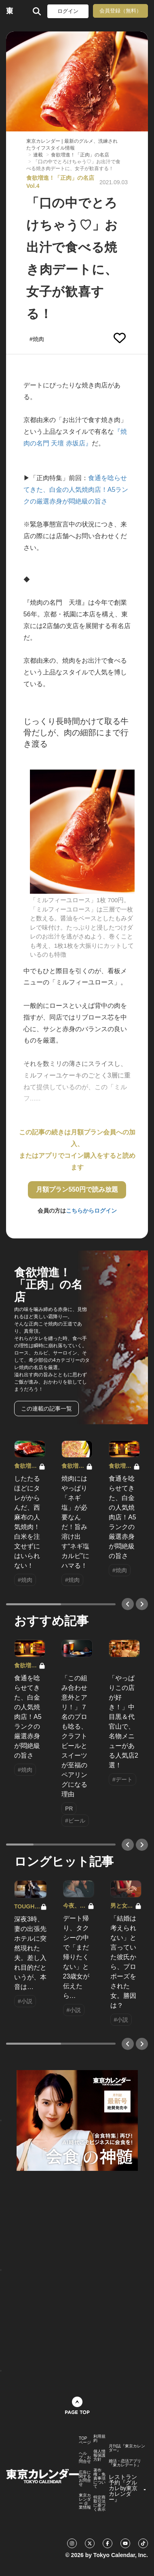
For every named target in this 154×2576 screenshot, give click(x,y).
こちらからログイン (91, 1210)
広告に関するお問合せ (85, 2478)
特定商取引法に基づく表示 (99, 2503)
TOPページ (85, 2441)
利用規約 (99, 2439)
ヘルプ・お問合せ (85, 2457)
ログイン (67, 11)
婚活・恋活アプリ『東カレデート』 (125, 2463)
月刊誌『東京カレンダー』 (127, 2448)
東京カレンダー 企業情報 (85, 2501)
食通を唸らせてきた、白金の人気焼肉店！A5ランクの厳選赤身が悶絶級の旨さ (76, 489)
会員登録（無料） (120, 11)
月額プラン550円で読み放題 (77, 1189)
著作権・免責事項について (99, 2478)
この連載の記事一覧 (46, 1408)
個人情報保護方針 (99, 2455)
